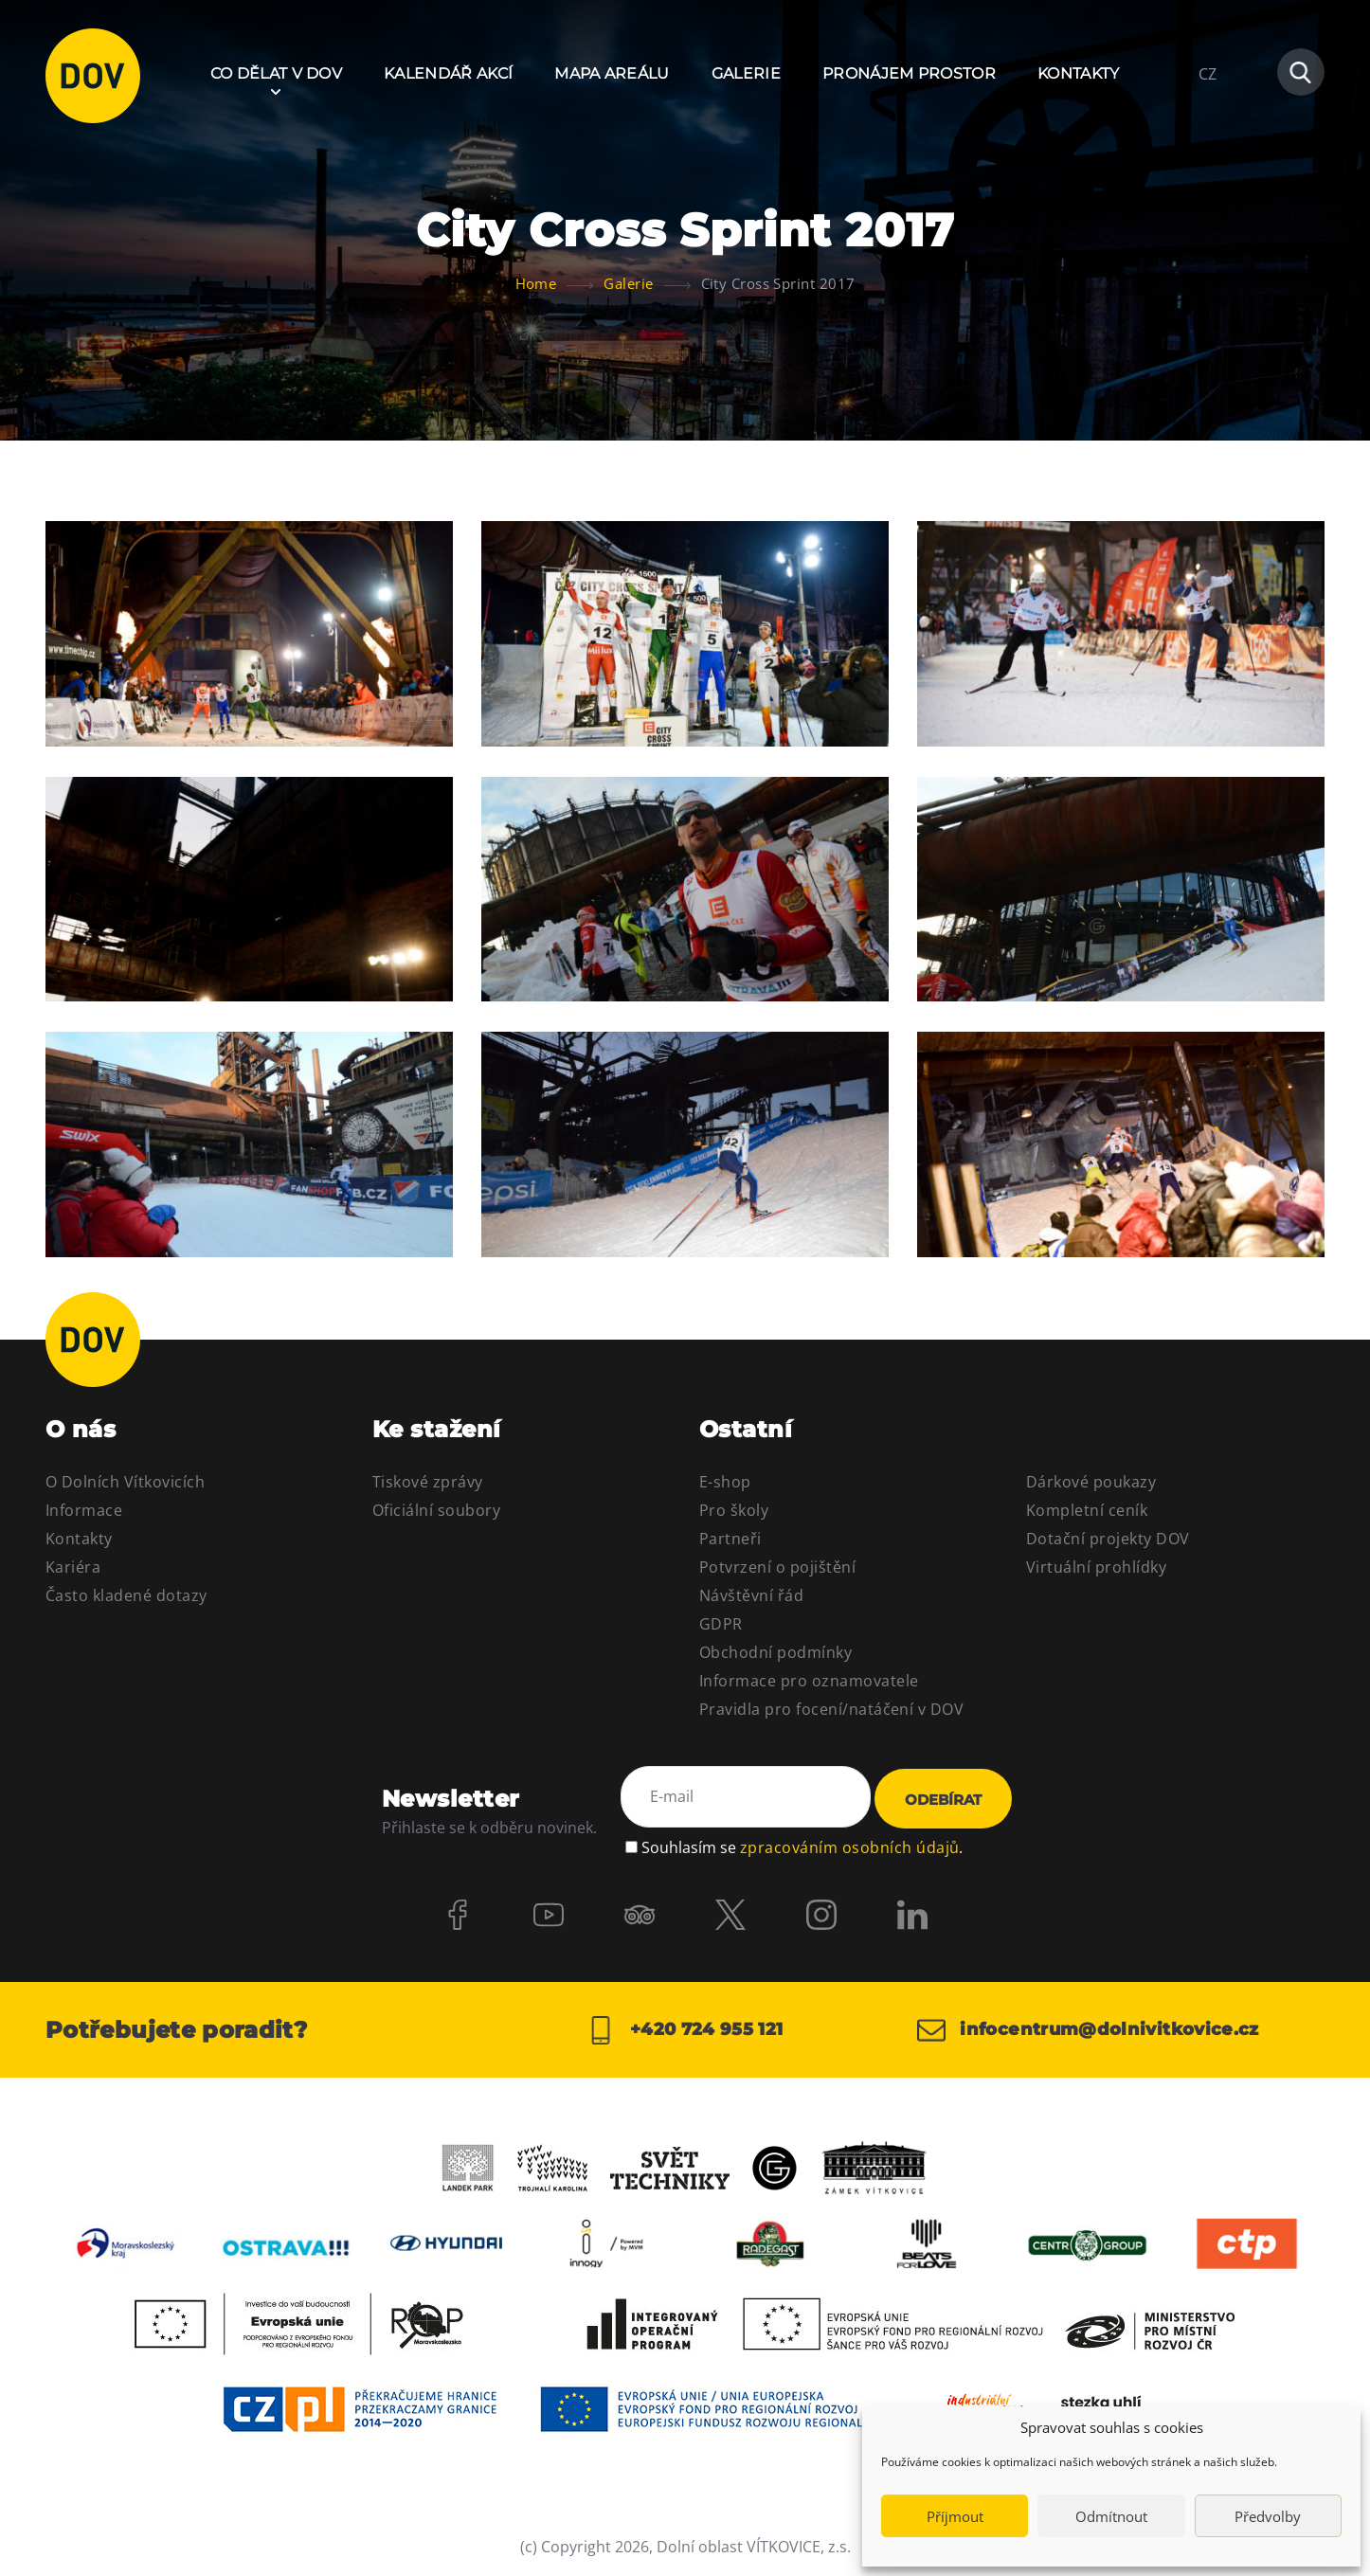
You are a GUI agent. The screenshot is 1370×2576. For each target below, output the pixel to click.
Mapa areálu (612, 73)
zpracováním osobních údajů (849, 1847)
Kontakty (1078, 73)
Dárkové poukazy (1091, 1481)
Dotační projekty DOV (1108, 1538)
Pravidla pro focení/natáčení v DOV (831, 1709)
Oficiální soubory (436, 1510)
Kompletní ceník (1086, 1510)
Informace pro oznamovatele (808, 1680)
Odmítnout (1111, 2516)
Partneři (730, 1538)
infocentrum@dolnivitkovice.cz (1088, 2030)
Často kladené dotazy (126, 1595)
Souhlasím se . (802, 1847)
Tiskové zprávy (427, 1481)
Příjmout (955, 2516)
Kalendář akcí (448, 73)
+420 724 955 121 (684, 2030)
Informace (83, 1510)
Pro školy (733, 1510)
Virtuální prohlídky (1096, 1567)
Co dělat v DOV (276, 73)
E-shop (725, 1481)
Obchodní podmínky (775, 1652)
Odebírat (943, 1800)
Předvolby (1268, 2516)
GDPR (721, 1623)
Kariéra (72, 1567)
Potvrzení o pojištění (777, 1567)
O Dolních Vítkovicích (125, 1481)
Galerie (746, 73)
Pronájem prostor (909, 73)
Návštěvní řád (751, 1595)
